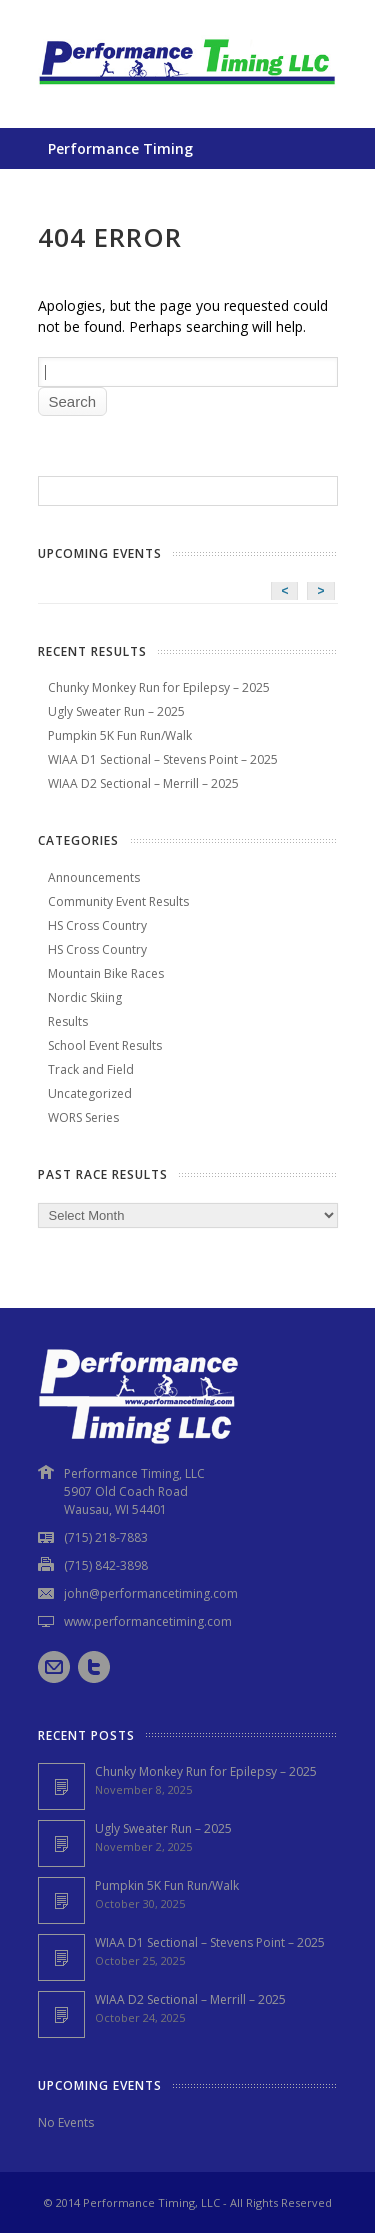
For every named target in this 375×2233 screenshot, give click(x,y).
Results (68, 1021)
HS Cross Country (97, 925)
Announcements (94, 877)
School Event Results (105, 1045)
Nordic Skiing (85, 997)
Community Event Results (118, 901)
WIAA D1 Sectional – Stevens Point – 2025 (163, 759)
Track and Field (91, 1069)
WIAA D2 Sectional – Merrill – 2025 (143, 783)
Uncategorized (90, 1093)
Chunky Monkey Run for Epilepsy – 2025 (159, 687)
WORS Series (83, 1117)
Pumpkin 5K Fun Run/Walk (120, 735)
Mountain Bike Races (106, 973)
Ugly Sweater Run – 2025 (116, 711)
